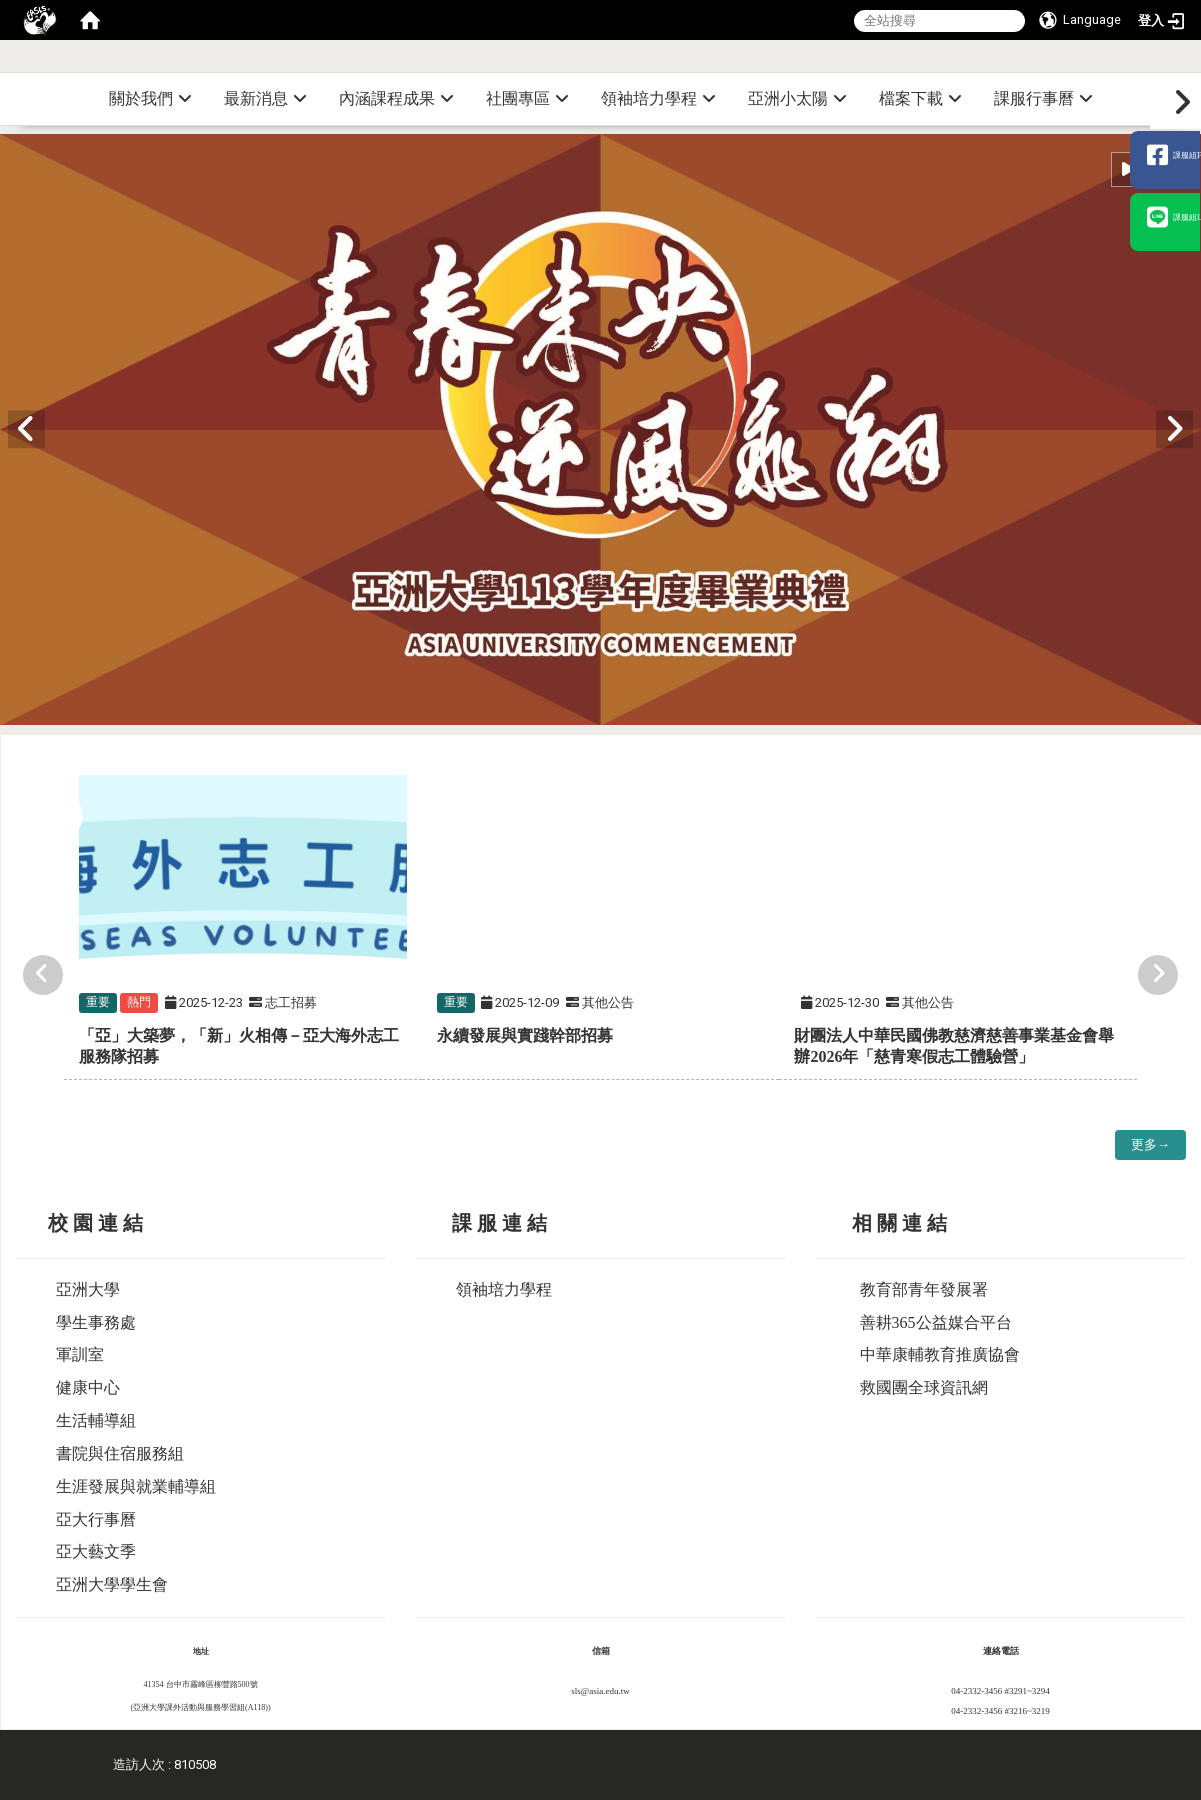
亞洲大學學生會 (112, 1584)
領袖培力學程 (658, 98)
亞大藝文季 (96, 1551)
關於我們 (150, 98)
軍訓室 (80, 1354)
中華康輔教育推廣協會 (940, 1354)
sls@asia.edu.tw (600, 1691)
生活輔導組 (96, 1420)
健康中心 (88, 1387)
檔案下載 (920, 98)
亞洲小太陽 (797, 98)
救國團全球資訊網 (924, 1387)
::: (1193, 64)
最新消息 (265, 98)
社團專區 (527, 98)
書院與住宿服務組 (120, 1453)
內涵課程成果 (396, 98)
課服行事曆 (1043, 98)
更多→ (1150, 1144)
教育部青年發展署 (924, 1289)
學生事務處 (96, 1322)
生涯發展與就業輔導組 (136, 1486)
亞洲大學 (88, 1289)
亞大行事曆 (96, 1519)
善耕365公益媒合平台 (936, 1322)
